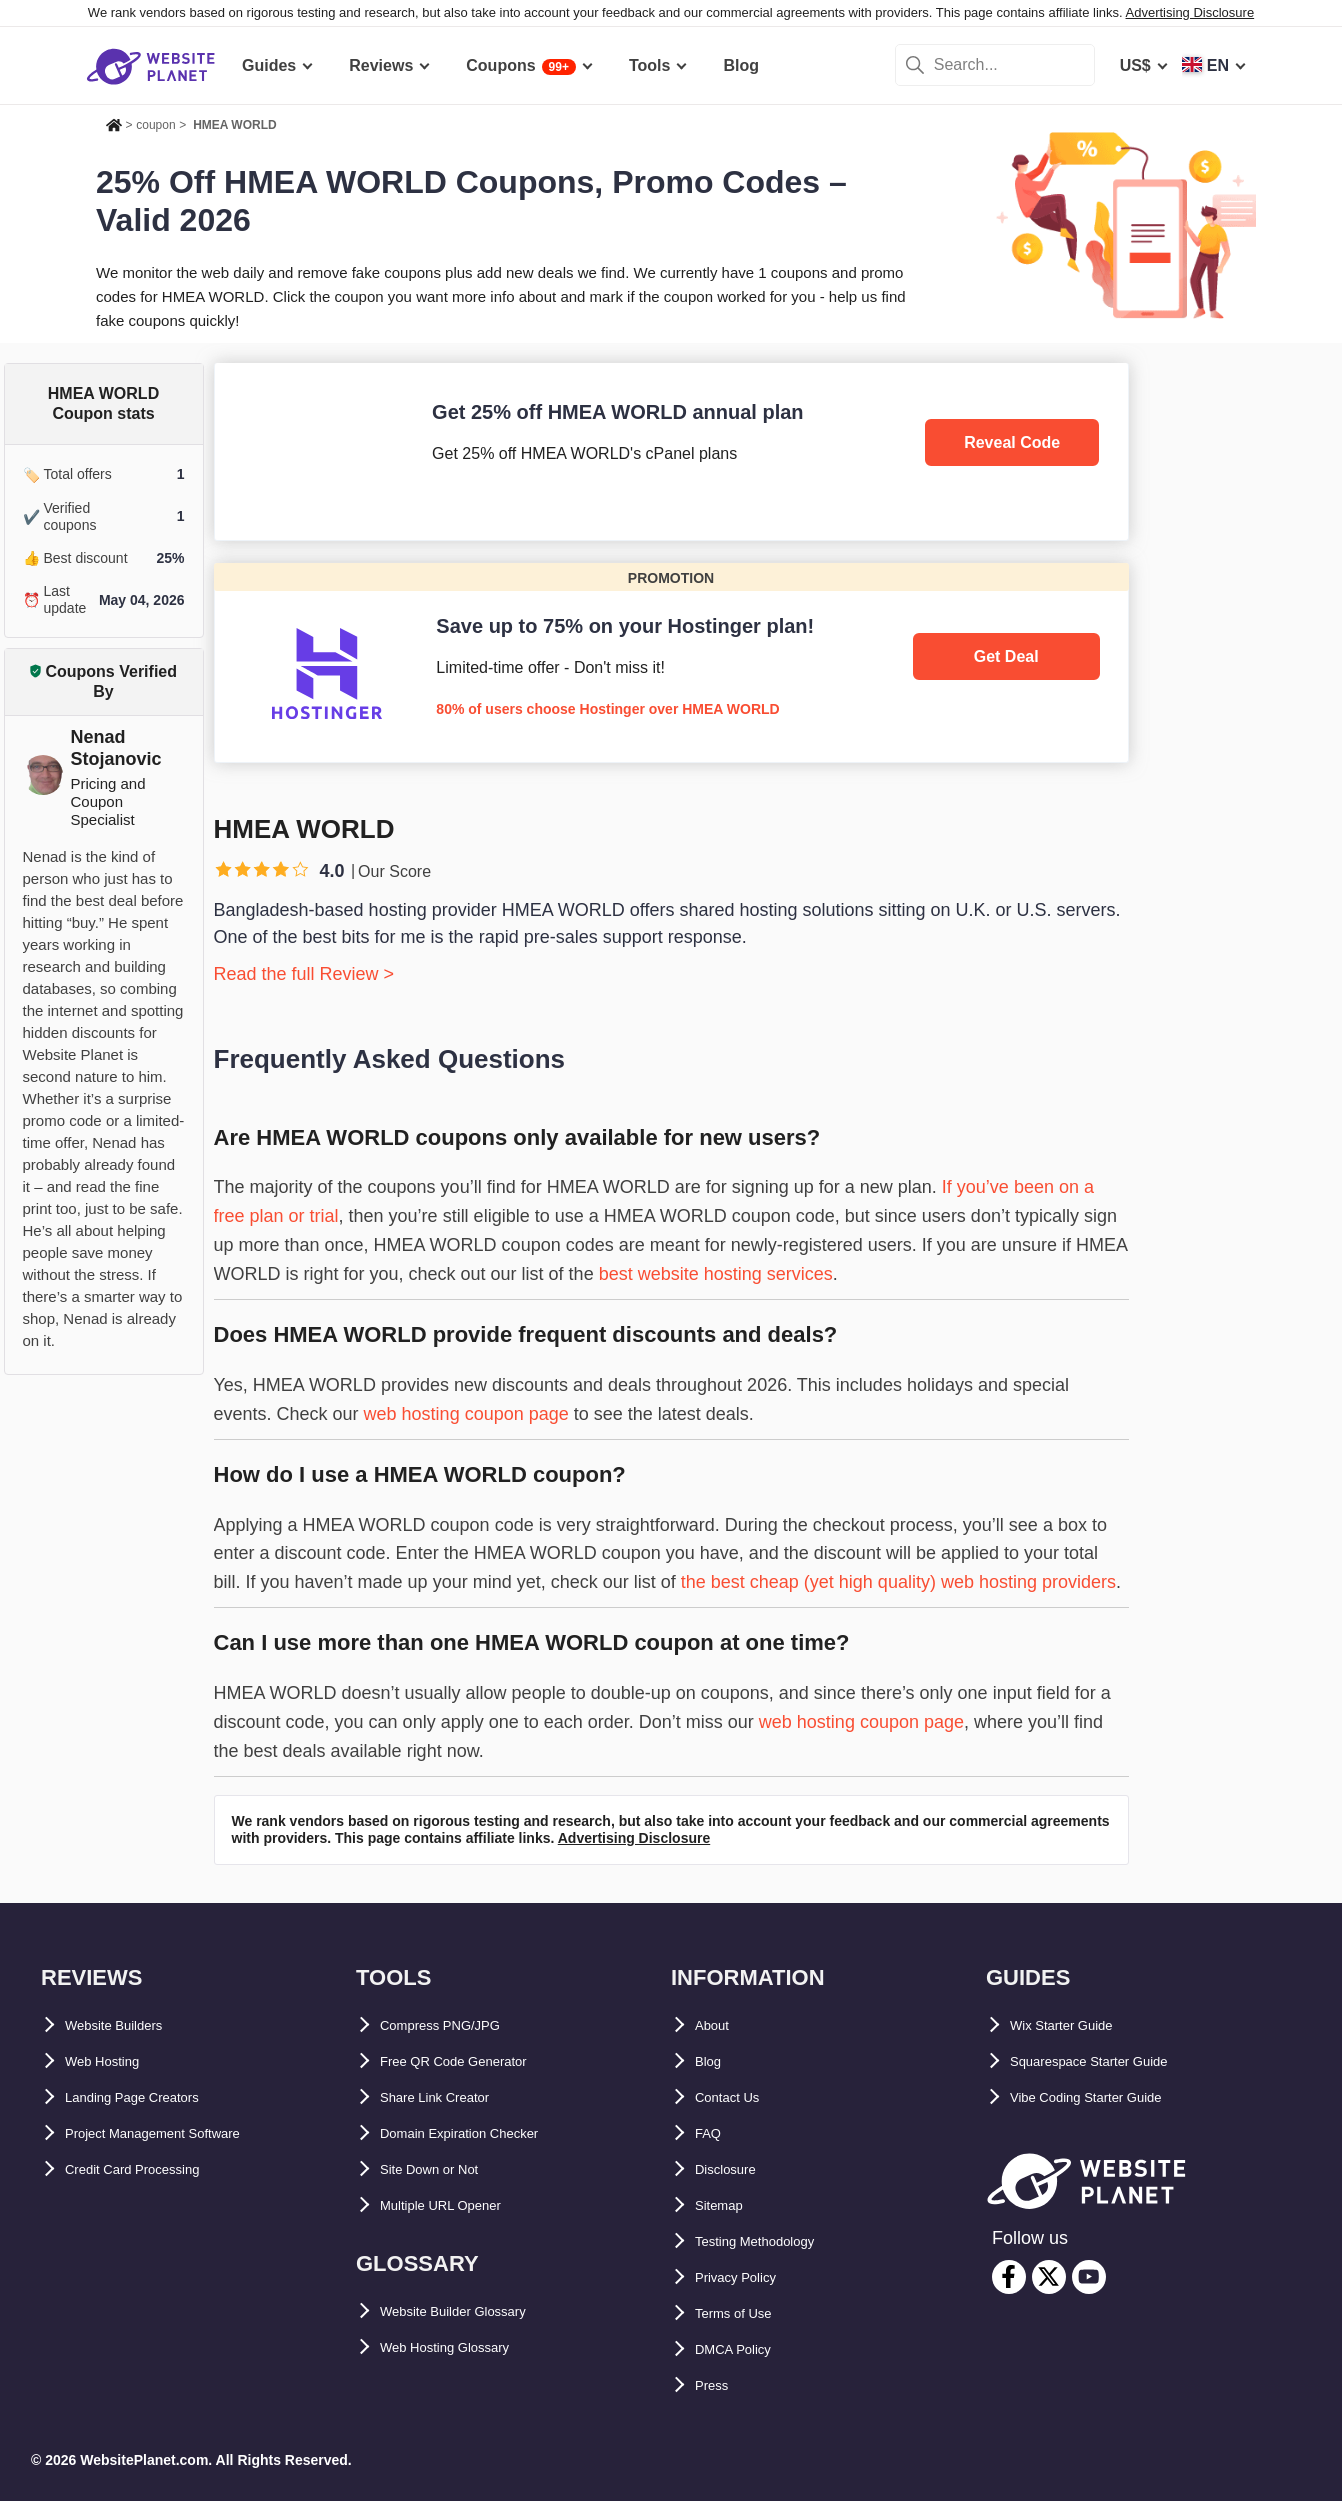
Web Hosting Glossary (465, 2347)
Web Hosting (113, 2061)
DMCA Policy (744, 2349)
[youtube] (1089, 2277)
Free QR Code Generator (474, 2061)
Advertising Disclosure (1190, 12)
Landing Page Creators (152, 2097)
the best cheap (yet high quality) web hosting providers (898, 1582)
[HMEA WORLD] (671, 451)
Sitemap (726, 2205)
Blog (713, 2061)
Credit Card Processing (154, 2169)
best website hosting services (716, 1274)
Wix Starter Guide (1077, 2025)
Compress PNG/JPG (457, 2025)
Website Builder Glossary (477, 2311)
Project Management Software (179, 2133)
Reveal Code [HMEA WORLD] (1012, 442)
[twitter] (1049, 2277)
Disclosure (736, 2169)
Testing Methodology (775, 2241)
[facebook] (1009, 2277)
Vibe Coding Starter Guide (1109, 2097)
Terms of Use (745, 2313)
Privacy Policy (749, 2277)
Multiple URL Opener (459, 2205)
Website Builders (130, 2025)
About (718, 2025)
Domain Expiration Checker (484, 2133)
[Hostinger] (671, 662)
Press (717, 2385)
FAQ (711, 2133)
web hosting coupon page (466, 1414)
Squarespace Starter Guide (1112, 2061)
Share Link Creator (451, 2097)
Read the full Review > (304, 974)
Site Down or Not (444, 2169)
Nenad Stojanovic (116, 748)
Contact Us (737, 2097)
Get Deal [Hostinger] (1006, 656)
